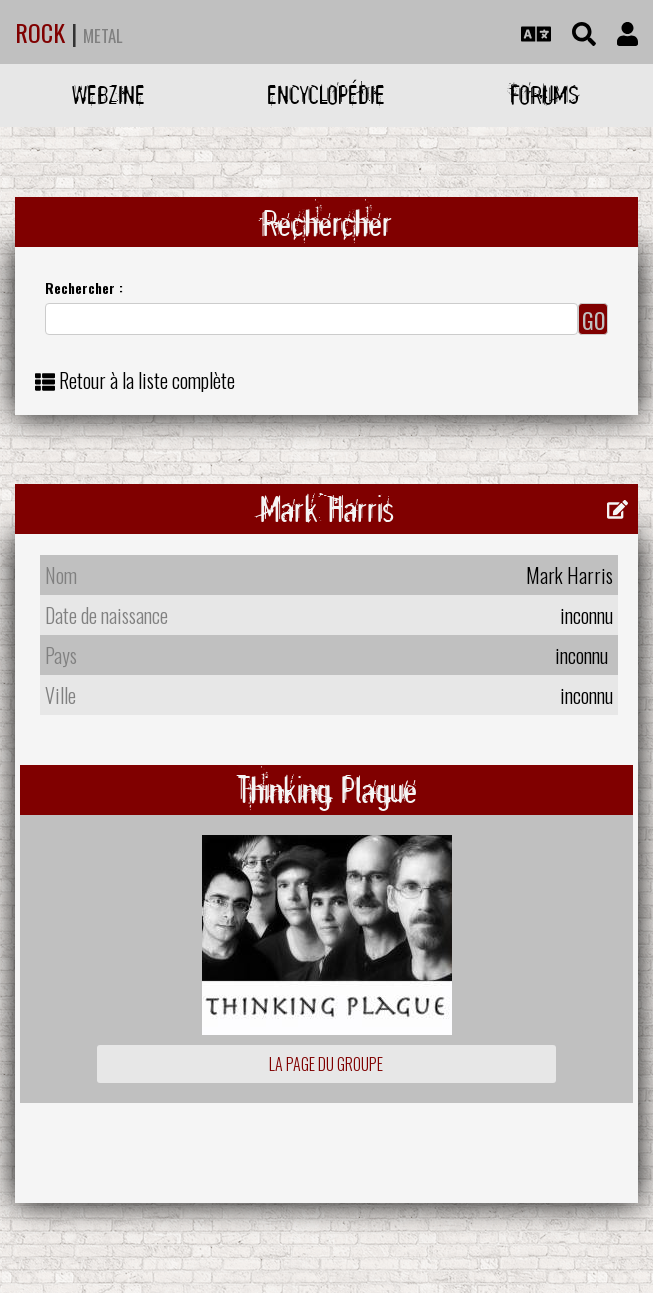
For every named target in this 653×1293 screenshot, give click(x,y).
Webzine (108, 94)
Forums (544, 94)
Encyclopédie (326, 94)
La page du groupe (326, 1064)
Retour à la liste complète (147, 380)
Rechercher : (84, 287)
